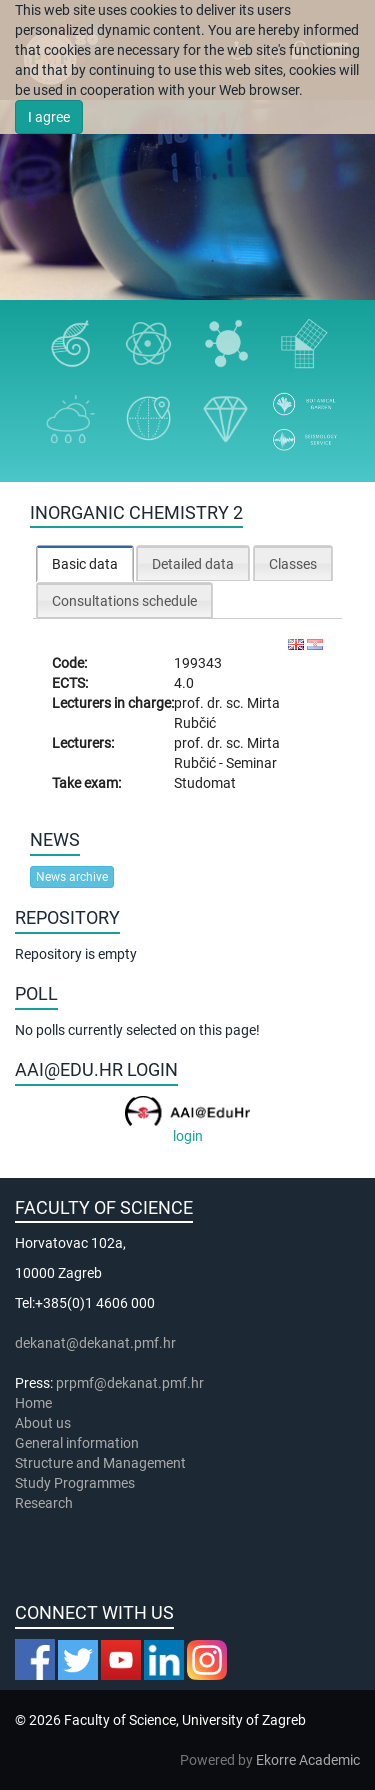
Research (45, 1503)
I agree (49, 117)
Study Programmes (75, 1483)
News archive (72, 877)
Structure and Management (100, 1463)
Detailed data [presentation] (193, 564)
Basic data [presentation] (85, 564)
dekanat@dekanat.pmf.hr (95, 1343)
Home (33, 1403)
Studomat (205, 783)
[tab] (85, 563)
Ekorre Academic (308, 1760)
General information (77, 1443)
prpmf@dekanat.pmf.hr (130, 1383)
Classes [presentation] (293, 564)
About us (44, 1423)
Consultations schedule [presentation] (124, 601)
